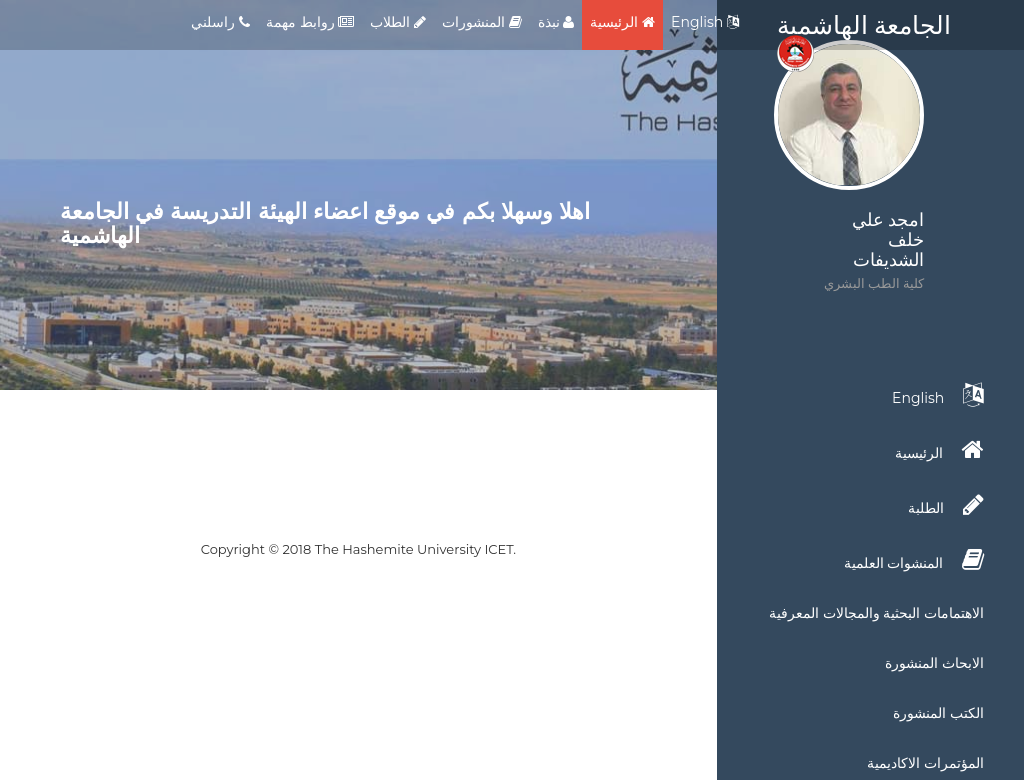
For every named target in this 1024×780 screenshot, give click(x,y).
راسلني (220, 22)
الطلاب (398, 22)
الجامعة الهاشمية (864, 30)
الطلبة (946, 505)
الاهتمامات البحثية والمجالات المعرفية (876, 613)
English (705, 22)
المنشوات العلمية (914, 560)
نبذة (556, 22)
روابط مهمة (310, 22)
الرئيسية (622, 22)
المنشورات (482, 22)
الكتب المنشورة (938, 713)
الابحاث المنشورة (934, 663)
